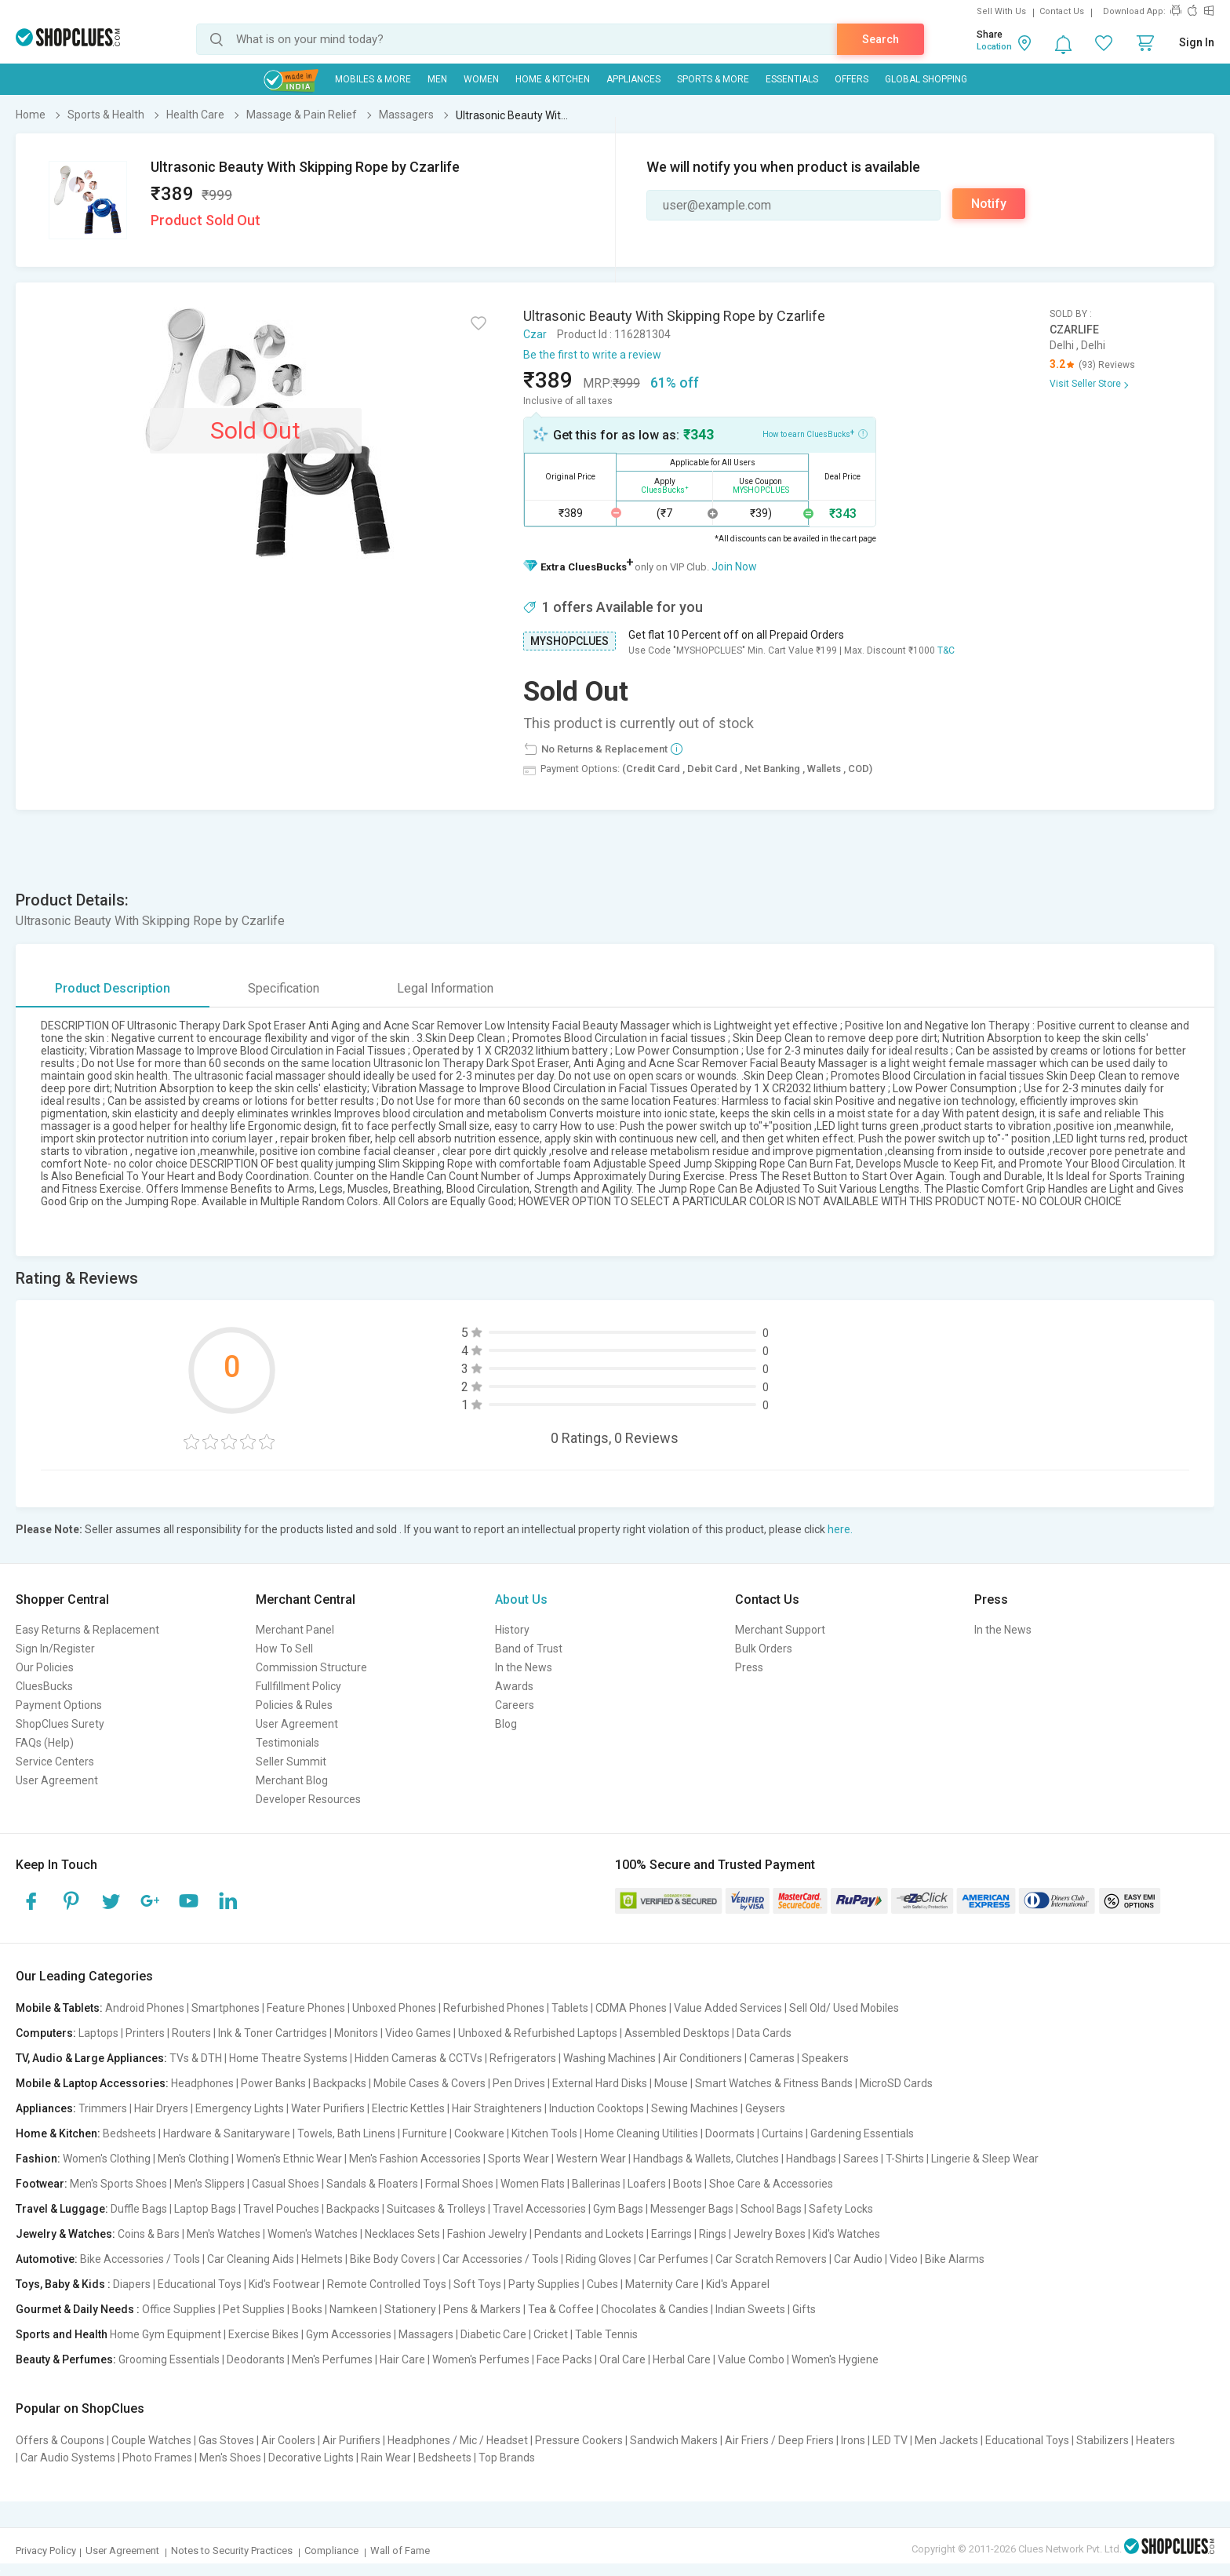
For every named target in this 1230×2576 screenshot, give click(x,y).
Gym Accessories (348, 2334)
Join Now (734, 566)
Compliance (331, 2550)
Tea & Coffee (561, 2309)
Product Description (112, 988)
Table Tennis (606, 2334)
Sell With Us (1001, 11)
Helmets (322, 2259)
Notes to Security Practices (232, 2550)
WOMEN (481, 79)
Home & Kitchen (552, 79)
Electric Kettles (408, 2108)
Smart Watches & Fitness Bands (774, 2083)
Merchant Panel (295, 1629)
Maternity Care (662, 2284)
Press (749, 1667)
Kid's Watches (846, 2234)
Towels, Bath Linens (346, 2133)
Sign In (1196, 42)
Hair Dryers (161, 2108)
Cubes (602, 2284)
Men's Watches (223, 2234)
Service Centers (55, 1761)
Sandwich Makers (674, 2440)
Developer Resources (308, 1799)
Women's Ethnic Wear (289, 2158)
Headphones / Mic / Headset (458, 2440)
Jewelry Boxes (769, 2234)
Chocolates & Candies (654, 2309)
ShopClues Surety (60, 1724)
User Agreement (57, 1780)
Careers (514, 1705)
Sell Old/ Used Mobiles (844, 2008)
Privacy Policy (46, 2550)
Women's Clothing (107, 2158)
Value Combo (751, 2359)
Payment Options (59, 1705)
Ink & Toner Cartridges (272, 2033)
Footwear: (41, 2183)
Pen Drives (519, 2083)
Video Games (418, 2033)
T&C (946, 650)
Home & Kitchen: (58, 2133)
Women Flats (532, 2183)
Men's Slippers (209, 2183)
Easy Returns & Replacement (87, 1629)
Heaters (1155, 2440)
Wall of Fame (400, 2550)
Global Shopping (926, 79)
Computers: (46, 2033)
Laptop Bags (205, 2209)
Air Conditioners (702, 2058)
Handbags (811, 2158)
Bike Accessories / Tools (140, 2259)
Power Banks (273, 2083)
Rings (712, 2234)
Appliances (633, 79)
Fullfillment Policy (298, 1686)
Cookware (479, 2133)
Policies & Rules (294, 1705)
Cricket (550, 2334)
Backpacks (339, 2083)
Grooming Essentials (169, 2359)
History (512, 1629)
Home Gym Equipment (165, 2334)
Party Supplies (544, 2284)
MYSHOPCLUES (569, 641)
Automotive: (47, 2259)
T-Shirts (905, 2158)
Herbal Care (682, 2359)
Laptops (98, 2033)
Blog (506, 1724)
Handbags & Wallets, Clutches (706, 2158)
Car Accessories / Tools (500, 2259)
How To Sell (284, 1648)
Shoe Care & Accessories (771, 2183)
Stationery (410, 2309)
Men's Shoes (230, 2457)
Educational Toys (200, 2284)
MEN (437, 79)
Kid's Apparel (738, 2284)
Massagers (425, 2334)
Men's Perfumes (332, 2359)
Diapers (132, 2284)
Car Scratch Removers (771, 2259)
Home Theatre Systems (288, 2058)
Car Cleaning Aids (250, 2259)
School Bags (771, 2209)
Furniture (424, 2133)
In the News (523, 1667)
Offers (851, 79)
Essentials (792, 79)
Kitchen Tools (544, 2133)
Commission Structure (311, 1667)
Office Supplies (179, 2309)
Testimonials (287, 1742)
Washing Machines (609, 2058)
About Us (521, 1599)
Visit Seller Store (1085, 383)
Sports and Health (61, 2334)
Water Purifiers (328, 2108)
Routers (191, 2033)
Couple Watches (151, 2440)
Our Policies (45, 1667)
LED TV (890, 2440)
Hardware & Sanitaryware (226, 2133)
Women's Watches (312, 2234)
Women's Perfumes (480, 2359)
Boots (687, 2183)
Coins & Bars (149, 2234)
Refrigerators (522, 2058)
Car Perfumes (673, 2259)
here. (840, 1529)
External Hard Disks (599, 2083)
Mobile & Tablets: (59, 2008)
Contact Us (1061, 11)
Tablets (569, 2008)
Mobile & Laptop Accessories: (92, 2083)
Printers (145, 2033)
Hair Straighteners (497, 2108)
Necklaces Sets (402, 2234)
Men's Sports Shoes (118, 2183)
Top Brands (507, 2457)
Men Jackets (946, 2440)
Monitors (356, 2033)
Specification (283, 988)
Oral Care (622, 2359)
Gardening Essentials (862, 2133)
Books (307, 2309)
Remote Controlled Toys (386, 2284)
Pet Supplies (254, 2309)
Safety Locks (841, 2209)
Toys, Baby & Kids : (63, 2284)
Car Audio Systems (67, 2457)
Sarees (861, 2158)
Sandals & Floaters (372, 2183)
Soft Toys (477, 2284)
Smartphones (225, 2008)
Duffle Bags (139, 2209)
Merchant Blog (292, 1780)
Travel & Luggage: (62, 2209)
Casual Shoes (285, 2183)
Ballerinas (596, 2183)
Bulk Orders (763, 1648)
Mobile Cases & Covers (429, 2083)
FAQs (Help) (45, 1742)
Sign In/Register (55, 1648)
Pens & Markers (482, 2309)
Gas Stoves (226, 2440)
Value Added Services (728, 2008)
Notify (988, 203)
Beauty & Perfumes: (66, 2359)
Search (880, 39)
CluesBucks (44, 1686)
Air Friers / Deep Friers (779, 2440)
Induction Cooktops (596, 2108)
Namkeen (353, 2309)
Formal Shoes (459, 2183)
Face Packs (564, 2359)
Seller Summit (291, 1761)
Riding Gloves (598, 2259)
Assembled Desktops (677, 2033)
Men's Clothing (193, 2158)
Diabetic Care (493, 2334)
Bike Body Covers (392, 2259)
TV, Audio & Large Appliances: (91, 2058)
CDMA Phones (631, 2008)
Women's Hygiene (835, 2359)
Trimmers (102, 2108)
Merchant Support (780, 1629)
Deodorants (256, 2359)
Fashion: (38, 2158)
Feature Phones (306, 2008)
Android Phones (144, 2008)
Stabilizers (1102, 2440)
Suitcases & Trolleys (436, 2209)
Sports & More (713, 79)
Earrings (671, 2234)
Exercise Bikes (263, 2334)
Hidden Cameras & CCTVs (418, 2058)
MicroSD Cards (896, 2083)
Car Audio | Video (876, 2259)
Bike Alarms (954, 2259)
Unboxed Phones (394, 2008)
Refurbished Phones (493, 2008)
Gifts (804, 2309)
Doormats (730, 2133)
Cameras (772, 2058)
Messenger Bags (691, 2209)
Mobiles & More (373, 79)
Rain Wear (386, 2457)
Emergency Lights (239, 2108)
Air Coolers (288, 2440)
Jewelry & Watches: (65, 2234)
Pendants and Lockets (589, 2234)
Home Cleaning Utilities (641, 2133)
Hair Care (402, 2359)
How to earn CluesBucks (815, 433)
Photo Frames (157, 2457)
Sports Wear (518, 2158)
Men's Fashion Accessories (415, 2158)
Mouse (671, 2083)
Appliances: (46, 2108)
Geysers (765, 2108)
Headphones (202, 2083)
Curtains (782, 2133)
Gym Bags (618, 2209)
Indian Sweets (750, 2309)
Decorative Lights (311, 2457)
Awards (514, 1686)
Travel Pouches (281, 2209)
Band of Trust (528, 1648)
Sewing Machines (694, 2108)
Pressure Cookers (579, 2440)
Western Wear (591, 2158)
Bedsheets (129, 2133)
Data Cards (764, 2033)
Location (994, 47)
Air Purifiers (351, 2440)
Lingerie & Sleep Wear (985, 2158)
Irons (853, 2440)
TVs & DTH (195, 2058)
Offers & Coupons (60, 2440)
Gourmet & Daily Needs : (78, 2309)
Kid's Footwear (284, 2284)
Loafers (647, 2183)
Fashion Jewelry (487, 2234)
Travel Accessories (539, 2209)
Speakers (825, 2058)
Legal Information (445, 988)
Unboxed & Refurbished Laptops (537, 2033)
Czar (535, 334)
